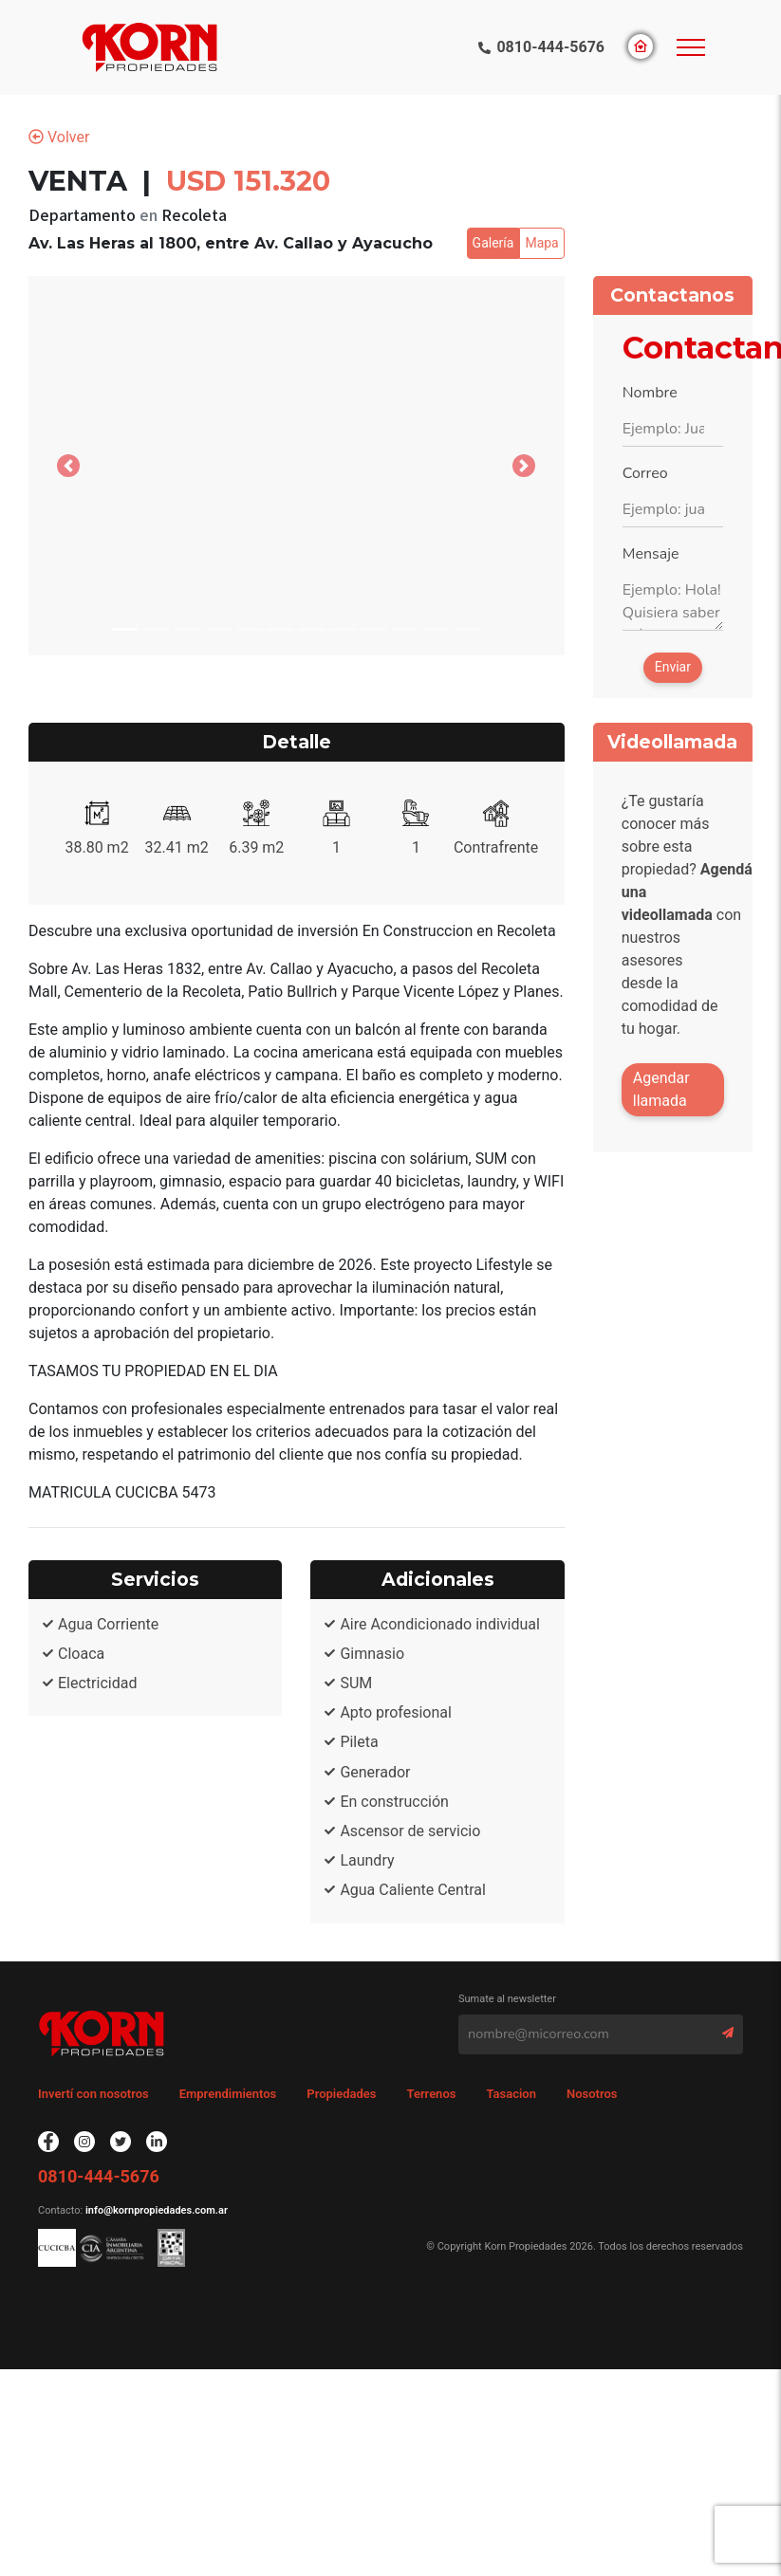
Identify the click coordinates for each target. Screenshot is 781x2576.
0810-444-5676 (550, 47)
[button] (68, 465)
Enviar (673, 666)
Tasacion (511, 2094)
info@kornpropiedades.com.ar (155, 2210)
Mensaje (651, 553)
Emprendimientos (228, 2094)
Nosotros (592, 2094)
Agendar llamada (661, 1089)
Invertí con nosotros (93, 2094)
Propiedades (341, 2094)
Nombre (650, 392)
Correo (645, 473)
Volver (58, 137)
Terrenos (431, 2094)
